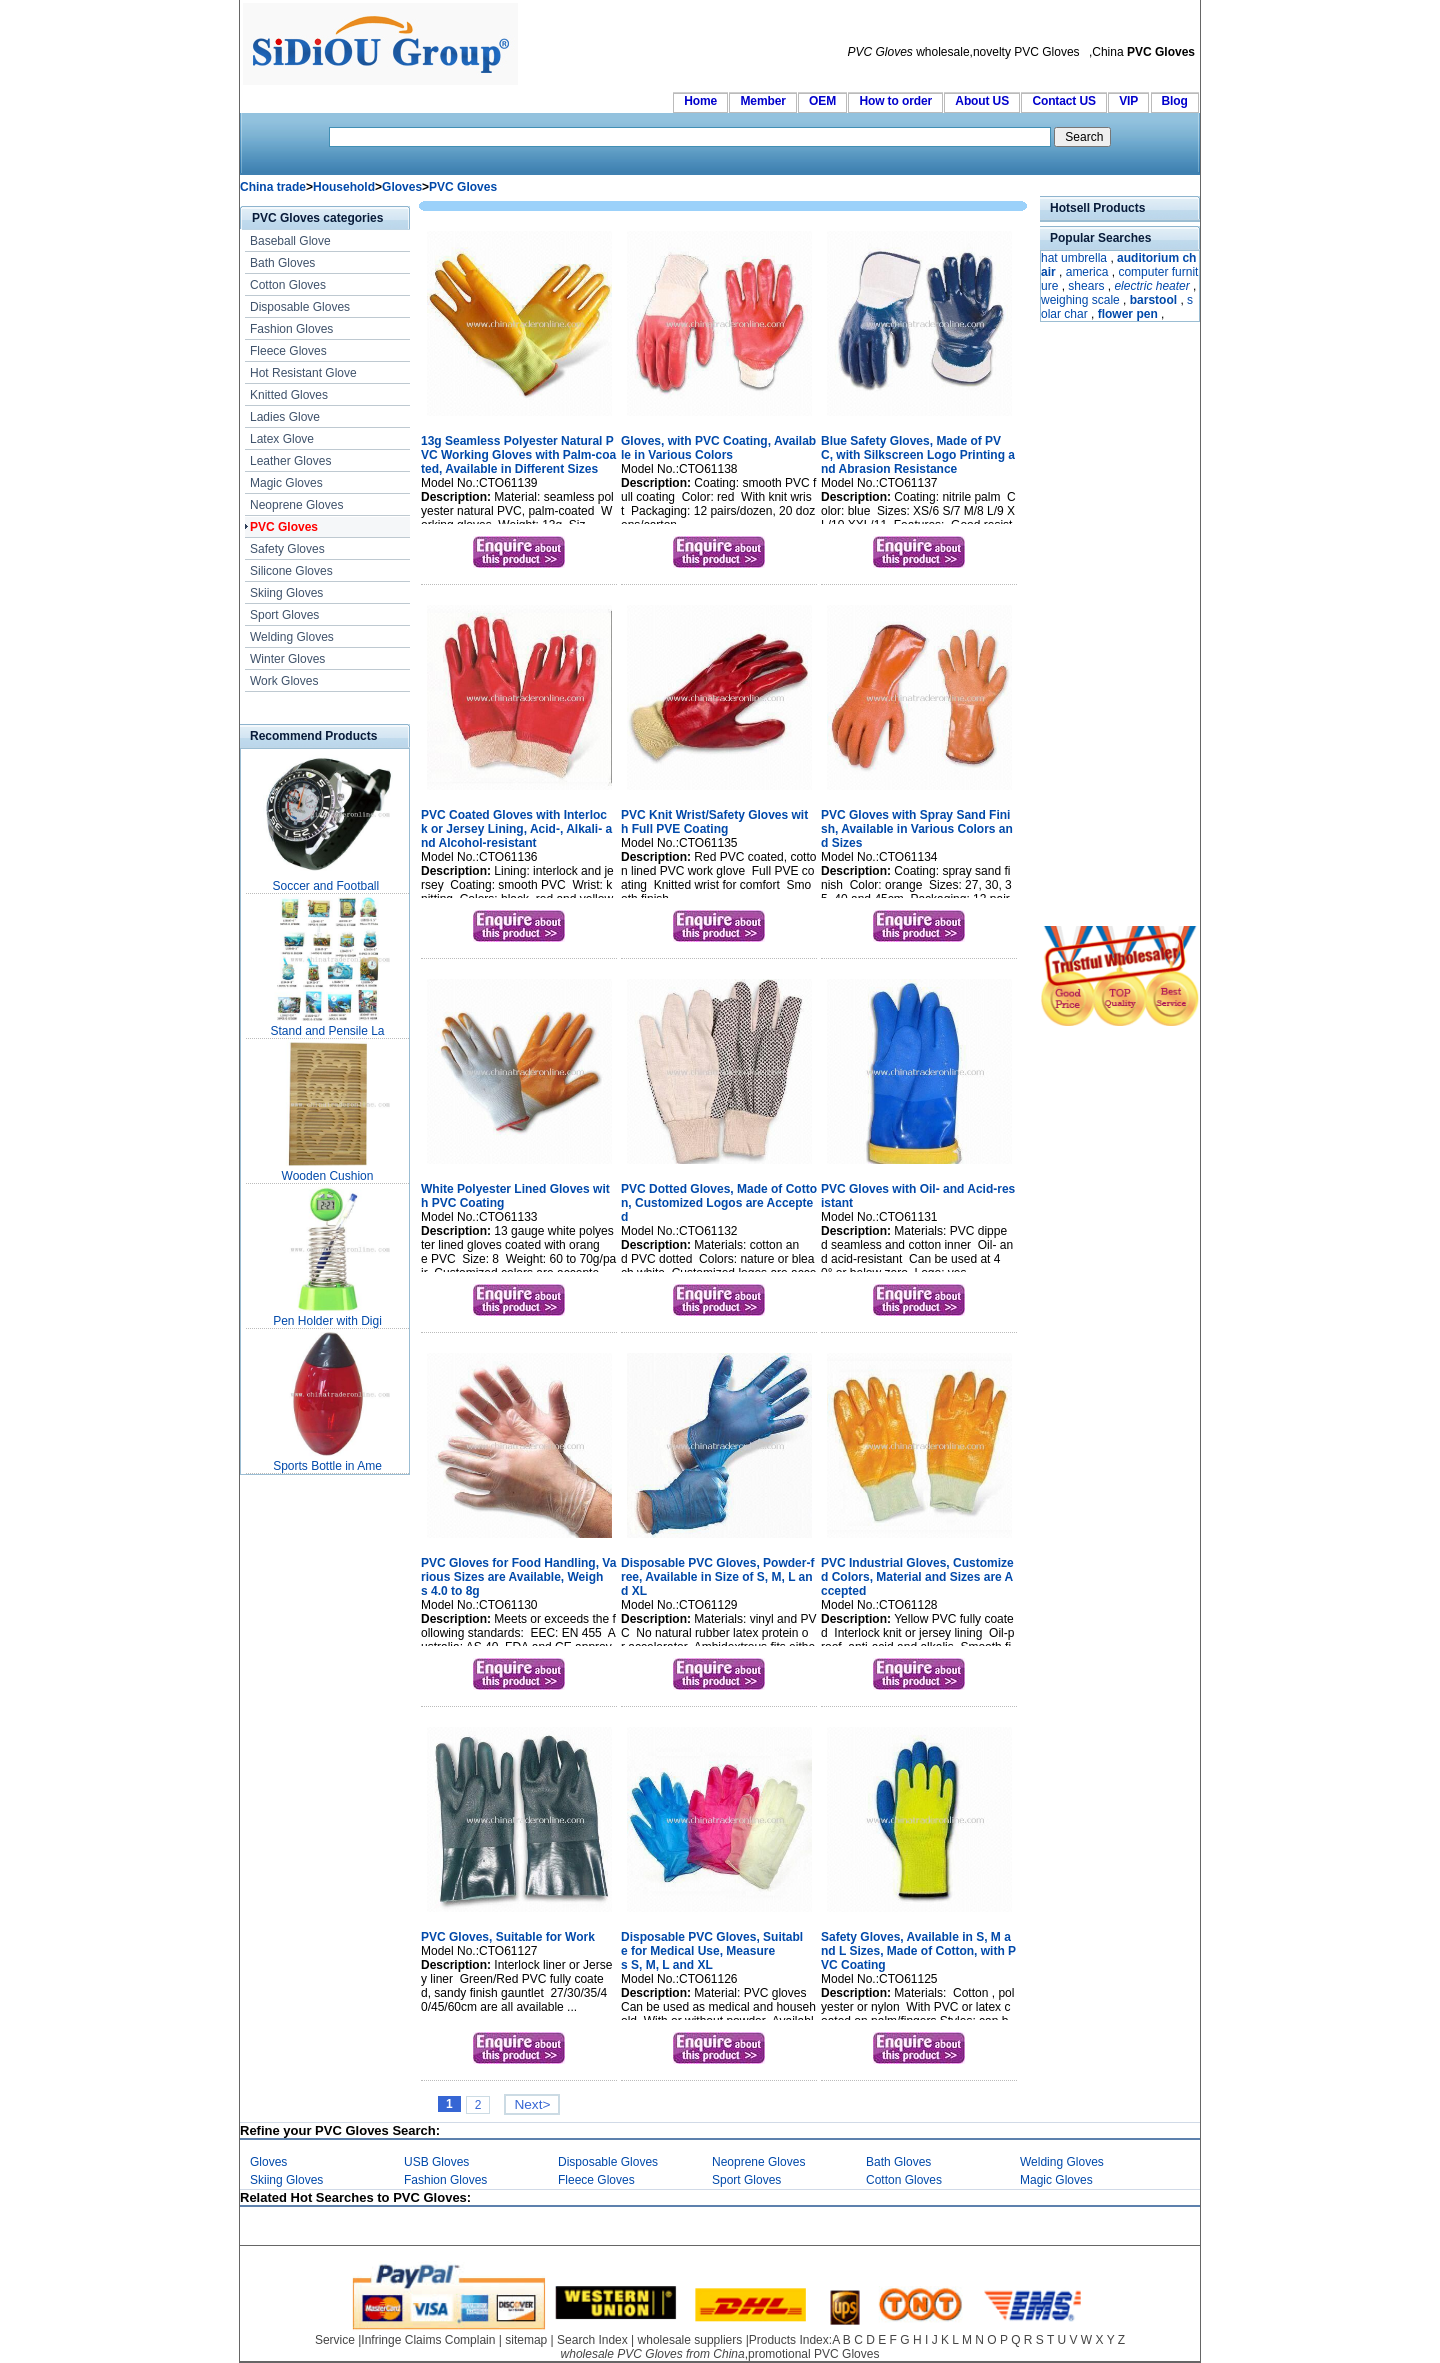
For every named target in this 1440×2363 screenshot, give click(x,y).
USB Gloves (436, 2162)
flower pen (1128, 314)
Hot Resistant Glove (303, 373)
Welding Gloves (292, 637)
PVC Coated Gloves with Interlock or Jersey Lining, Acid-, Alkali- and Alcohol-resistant (516, 829)
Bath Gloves (282, 263)
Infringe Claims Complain (428, 2340)
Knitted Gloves (289, 395)
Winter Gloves (287, 659)
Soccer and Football (327, 886)
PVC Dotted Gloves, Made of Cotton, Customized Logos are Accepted (719, 1203)
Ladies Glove (285, 417)
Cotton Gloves (288, 285)
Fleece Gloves (288, 351)
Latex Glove (282, 439)
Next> (532, 2104)
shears (1086, 286)
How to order (895, 101)
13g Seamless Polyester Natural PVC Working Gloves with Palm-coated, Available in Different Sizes (518, 455)
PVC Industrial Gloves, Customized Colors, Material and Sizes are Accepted (917, 1577)
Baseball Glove (290, 241)
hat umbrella (1074, 258)
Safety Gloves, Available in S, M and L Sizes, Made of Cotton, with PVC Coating (918, 1951)
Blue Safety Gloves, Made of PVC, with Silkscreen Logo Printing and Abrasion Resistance (918, 455)
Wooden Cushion (328, 1176)
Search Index (592, 2340)
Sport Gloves (284, 615)
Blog (1175, 101)
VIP (1128, 101)
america (1087, 272)
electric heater (1151, 286)
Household (344, 187)
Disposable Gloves (300, 307)
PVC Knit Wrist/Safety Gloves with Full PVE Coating (714, 822)
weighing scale (1080, 300)
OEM (822, 101)
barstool (1153, 300)
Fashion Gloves (291, 329)
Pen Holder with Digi (327, 1321)
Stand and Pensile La (327, 1031)
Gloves (402, 187)
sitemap (526, 2340)
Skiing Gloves (286, 593)
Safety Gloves (287, 549)
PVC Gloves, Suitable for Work (508, 1937)
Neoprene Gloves (296, 505)
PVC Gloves (463, 187)
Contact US (1063, 101)
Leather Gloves (290, 461)
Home (700, 101)
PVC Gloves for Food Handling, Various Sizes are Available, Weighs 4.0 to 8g (518, 1577)
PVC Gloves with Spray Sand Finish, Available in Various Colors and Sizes (917, 829)
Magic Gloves (286, 483)
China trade (273, 187)
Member (762, 101)
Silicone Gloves (291, 571)
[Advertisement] (1100, 626)
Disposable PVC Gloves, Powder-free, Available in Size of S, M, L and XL (717, 1577)
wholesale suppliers (690, 2340)
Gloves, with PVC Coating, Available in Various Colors (718, 448)
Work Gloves (284, 681)
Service (335, 2340)
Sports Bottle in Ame (327, 1466)
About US (982, 101)
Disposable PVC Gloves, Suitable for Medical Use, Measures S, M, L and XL (712, 1951)
